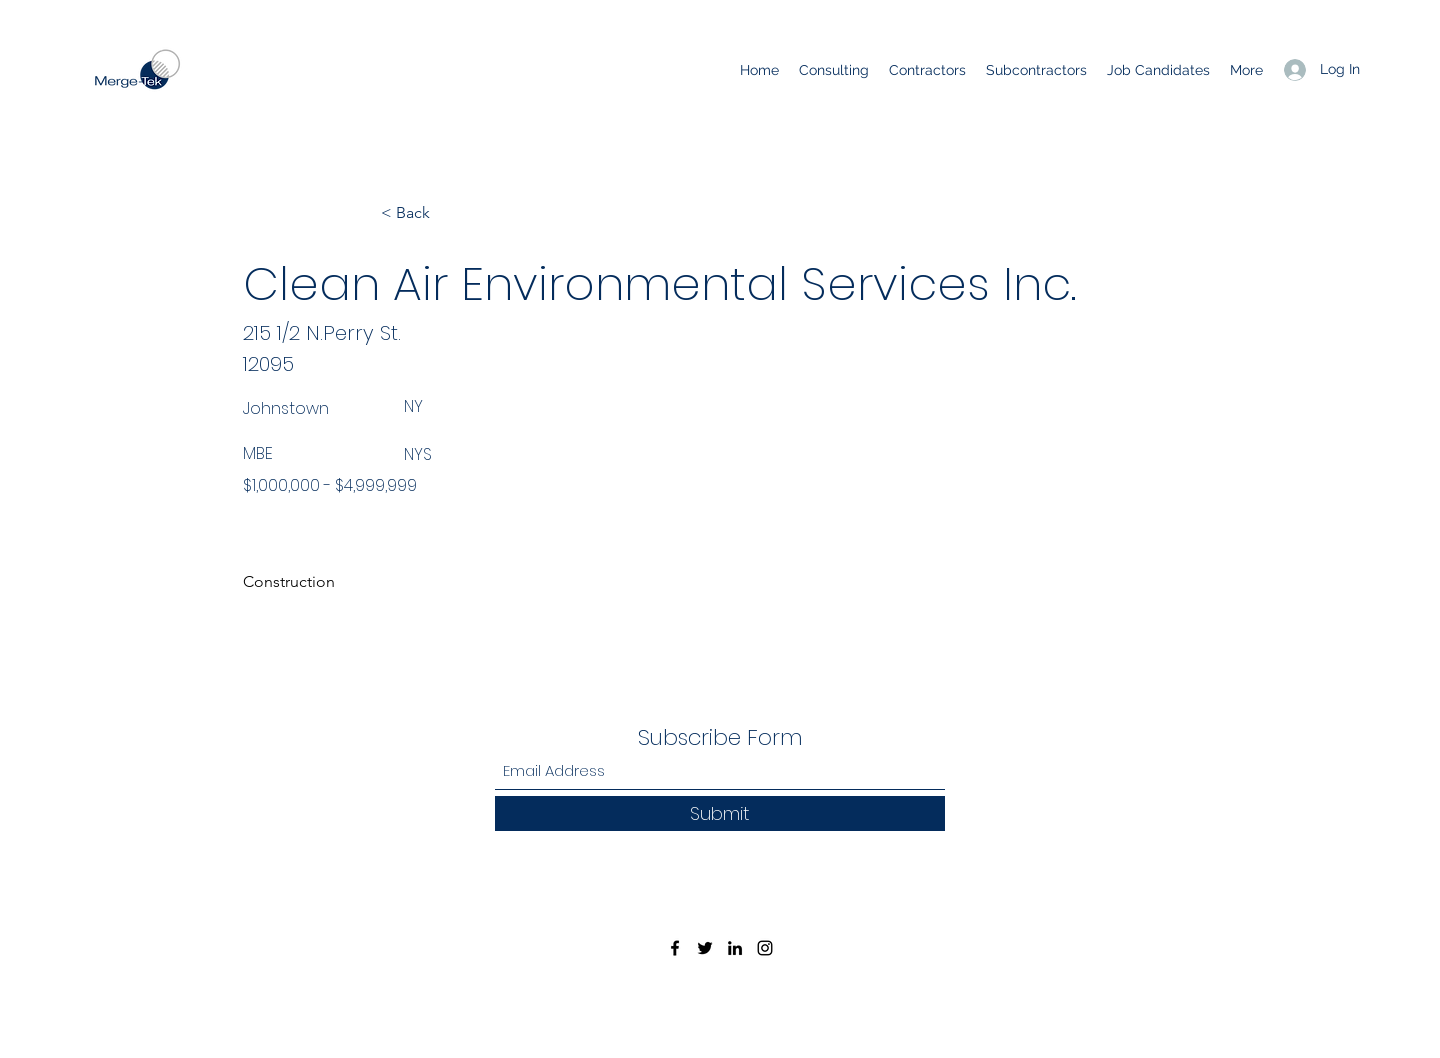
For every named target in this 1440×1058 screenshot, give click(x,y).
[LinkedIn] (735, 948)
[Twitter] (705, 948)
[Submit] (720, 813)
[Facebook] (675, 948)
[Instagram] (765, 948)
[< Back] (447, 213)
